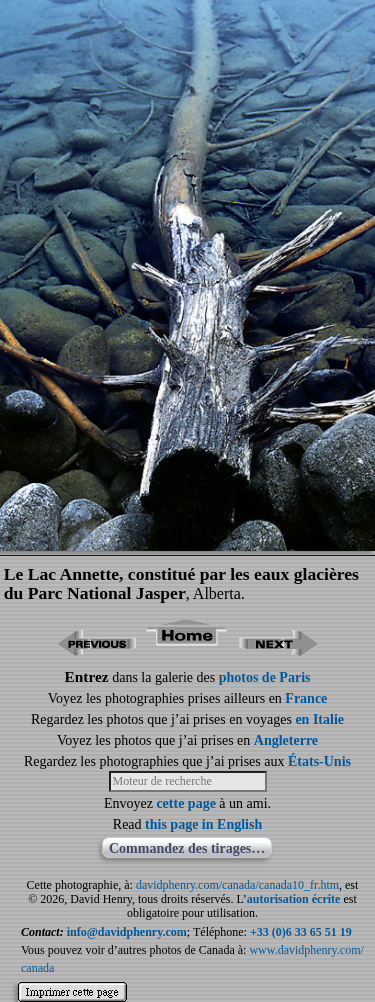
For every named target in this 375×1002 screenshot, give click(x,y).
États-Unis (319, 761)
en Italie (319, 719)
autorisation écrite (294, 899)
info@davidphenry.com (127, 932)
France (306, 698)
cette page (185, 803)
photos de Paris (265, 677)
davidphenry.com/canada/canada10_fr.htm (237, 885)
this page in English (203, 824)
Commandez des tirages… (187, 848)
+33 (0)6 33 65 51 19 (301, 932)
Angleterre (286, 740)
